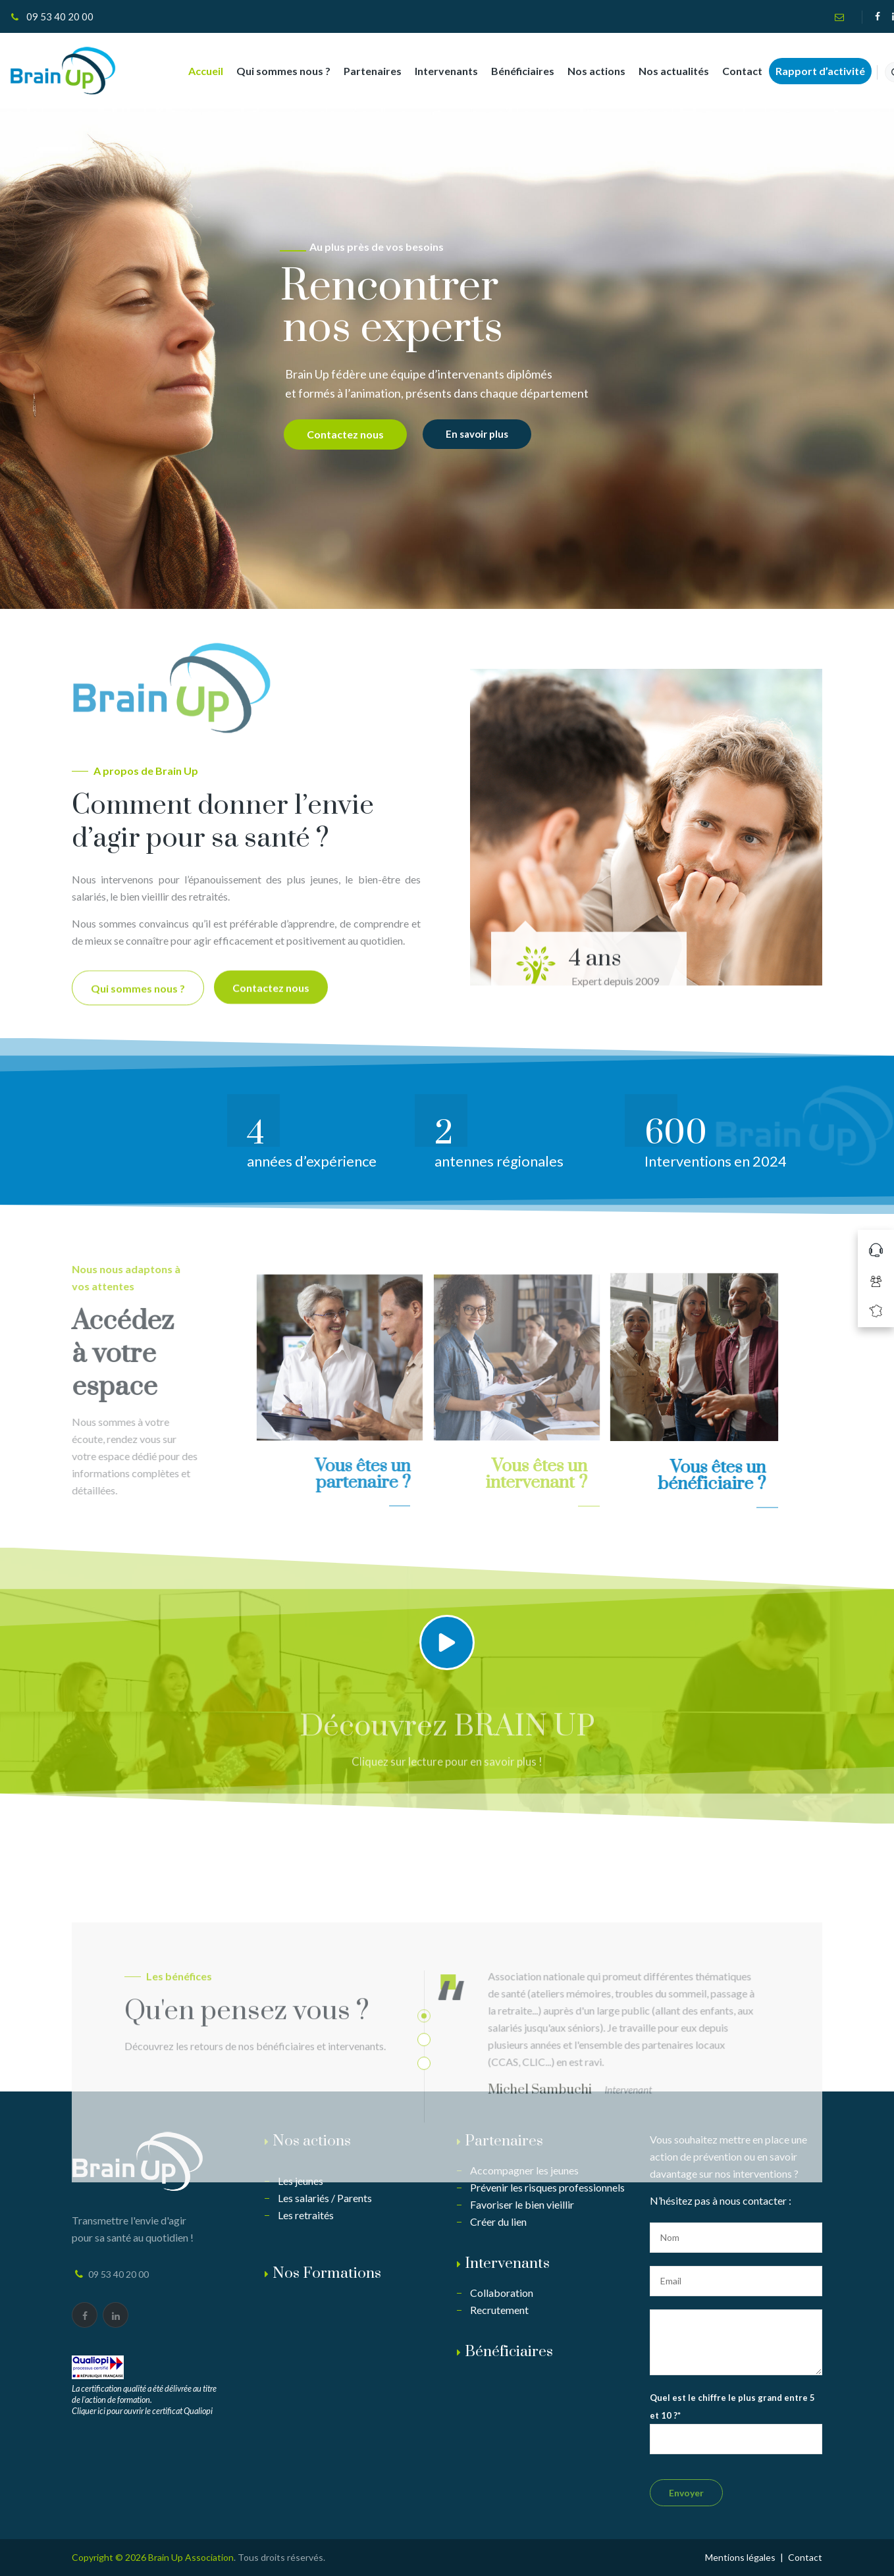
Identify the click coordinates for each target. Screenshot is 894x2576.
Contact (732, 71)
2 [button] (424, 2191)
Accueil (195, 71)
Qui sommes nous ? (273, 71)
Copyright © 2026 (110, 2557)
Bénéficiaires (512, 71)
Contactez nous (345, 434)
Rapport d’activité (810, 71)
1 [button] (424, 2167)
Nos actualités (663, 71)
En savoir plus (477, 434)
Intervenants (435, 71)
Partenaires (362, 71)
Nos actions (586, 71)
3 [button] (424, 2215)
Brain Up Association (191, 2557)
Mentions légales (740, 2557)
